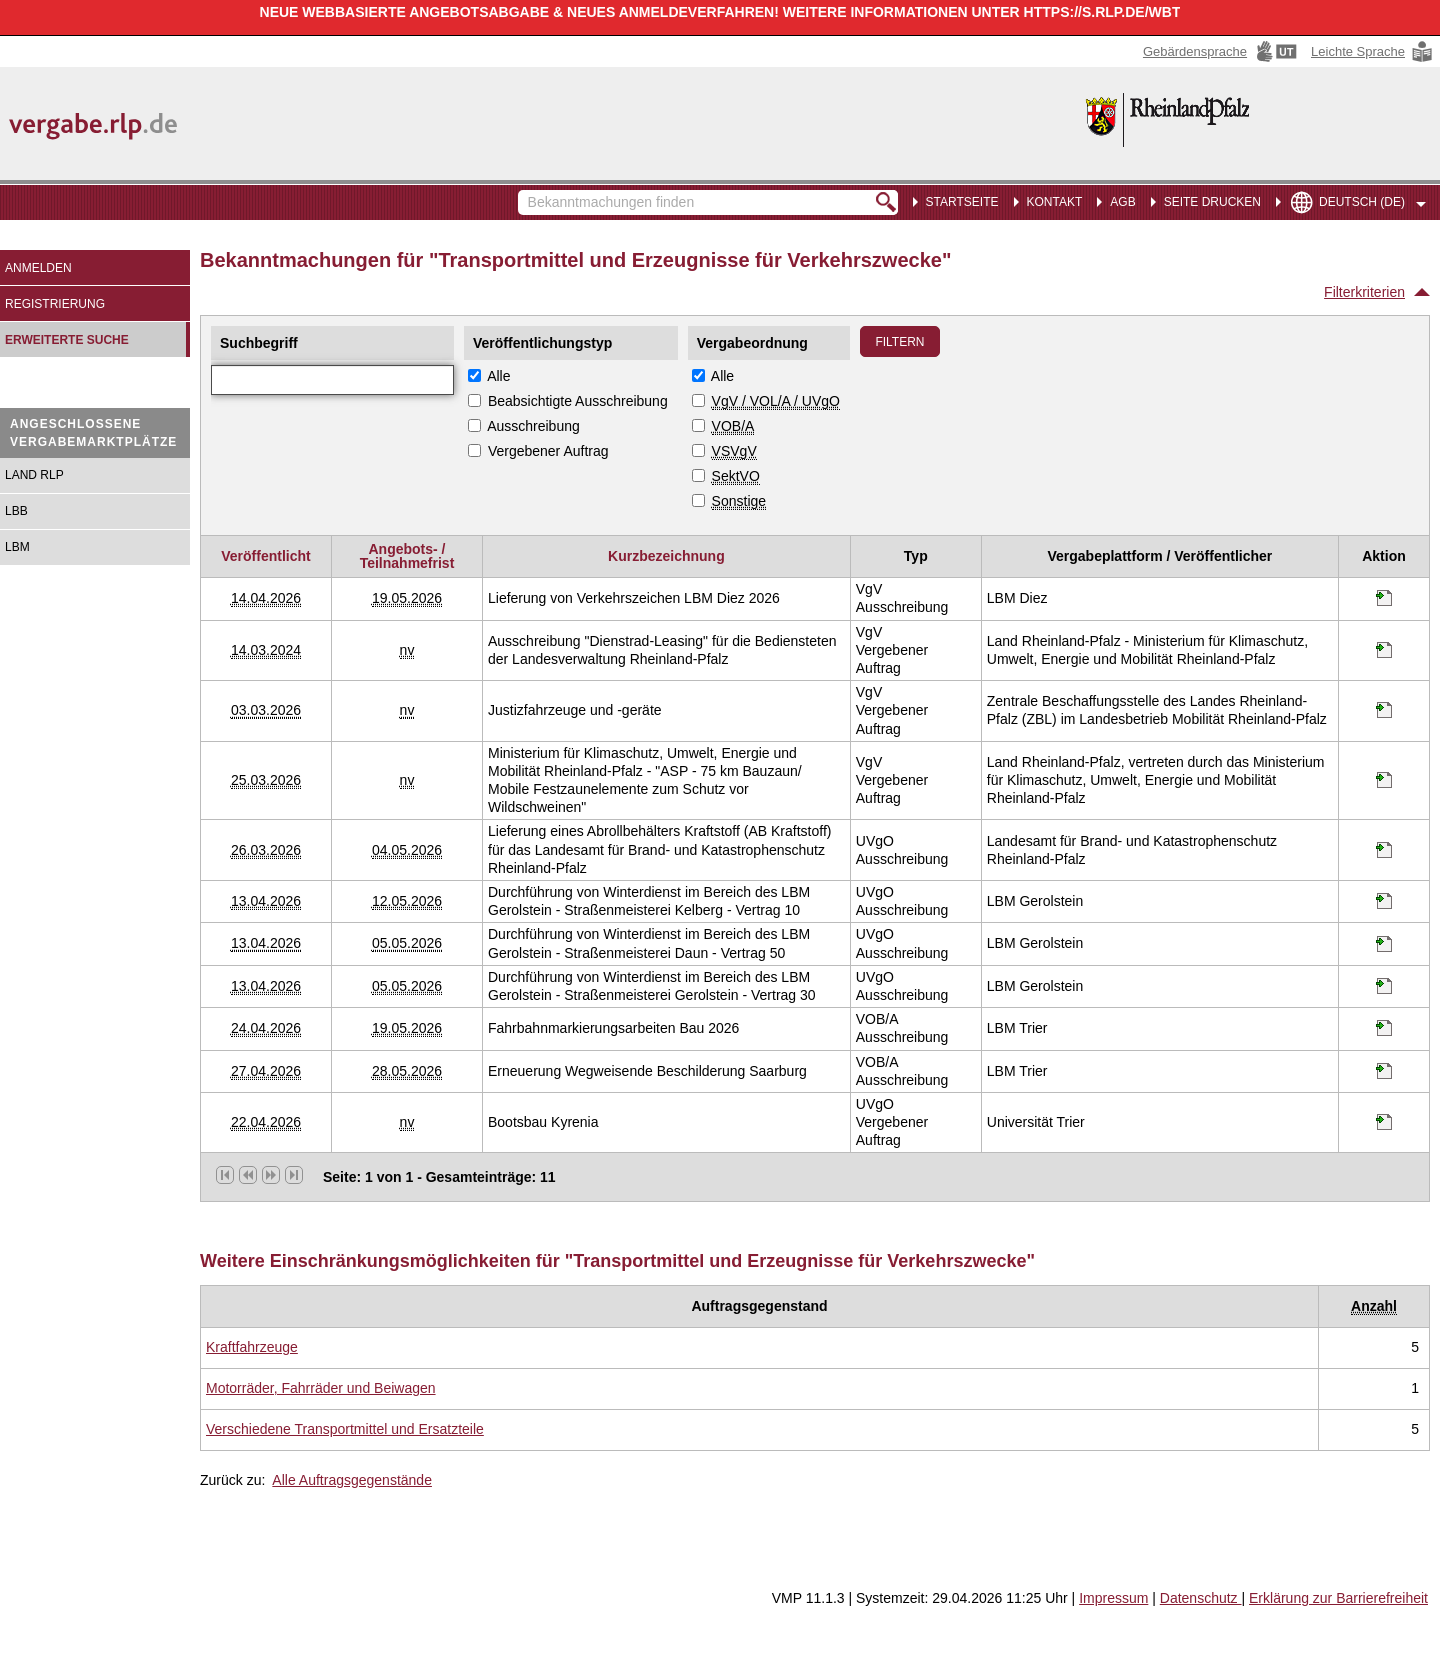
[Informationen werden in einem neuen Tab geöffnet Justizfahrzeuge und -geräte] (1384, 710)
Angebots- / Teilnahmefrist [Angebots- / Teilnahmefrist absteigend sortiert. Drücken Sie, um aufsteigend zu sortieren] (407, 556)
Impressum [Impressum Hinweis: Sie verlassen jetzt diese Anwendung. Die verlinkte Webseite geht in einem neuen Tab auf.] (1113, 1598)
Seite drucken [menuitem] (1212, 202)
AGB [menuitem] (1122, 202)
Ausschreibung (533, 426)
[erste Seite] (225, 1175)
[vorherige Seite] (248, 1175)
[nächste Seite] (271, 1175)
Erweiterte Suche (67, 340)
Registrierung (55, 304)
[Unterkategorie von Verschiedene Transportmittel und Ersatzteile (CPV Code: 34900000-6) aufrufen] (345, 1429)
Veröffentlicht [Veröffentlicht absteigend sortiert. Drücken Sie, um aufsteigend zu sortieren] (265, 556)
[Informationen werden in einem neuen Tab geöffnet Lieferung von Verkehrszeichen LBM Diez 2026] (1384, 598)
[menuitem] (1051, 200)
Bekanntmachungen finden (528, 193)
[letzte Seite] (294, 1175)
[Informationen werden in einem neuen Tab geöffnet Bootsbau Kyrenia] (1384, 1122)
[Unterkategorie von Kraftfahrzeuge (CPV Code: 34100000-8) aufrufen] (252, 1347)
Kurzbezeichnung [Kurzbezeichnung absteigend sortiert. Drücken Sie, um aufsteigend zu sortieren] (666, 556)
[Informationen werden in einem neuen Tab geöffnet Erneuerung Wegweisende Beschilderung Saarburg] (1384, 1071)
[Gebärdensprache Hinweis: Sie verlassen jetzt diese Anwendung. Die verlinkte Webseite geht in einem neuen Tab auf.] (1222, 51)
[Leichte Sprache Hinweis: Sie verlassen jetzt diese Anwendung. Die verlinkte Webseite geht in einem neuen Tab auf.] (1373, 51)
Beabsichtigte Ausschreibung (578, 401)
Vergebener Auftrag (548, 451)
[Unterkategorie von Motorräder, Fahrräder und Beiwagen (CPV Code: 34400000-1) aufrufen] (321, 1388)
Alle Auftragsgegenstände (352, 1480)
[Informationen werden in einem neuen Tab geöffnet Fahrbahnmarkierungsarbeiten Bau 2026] (1384, 1028)
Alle (498, 376)
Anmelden (38, 268)
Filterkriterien (1364, 292)
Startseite (962, 202)
